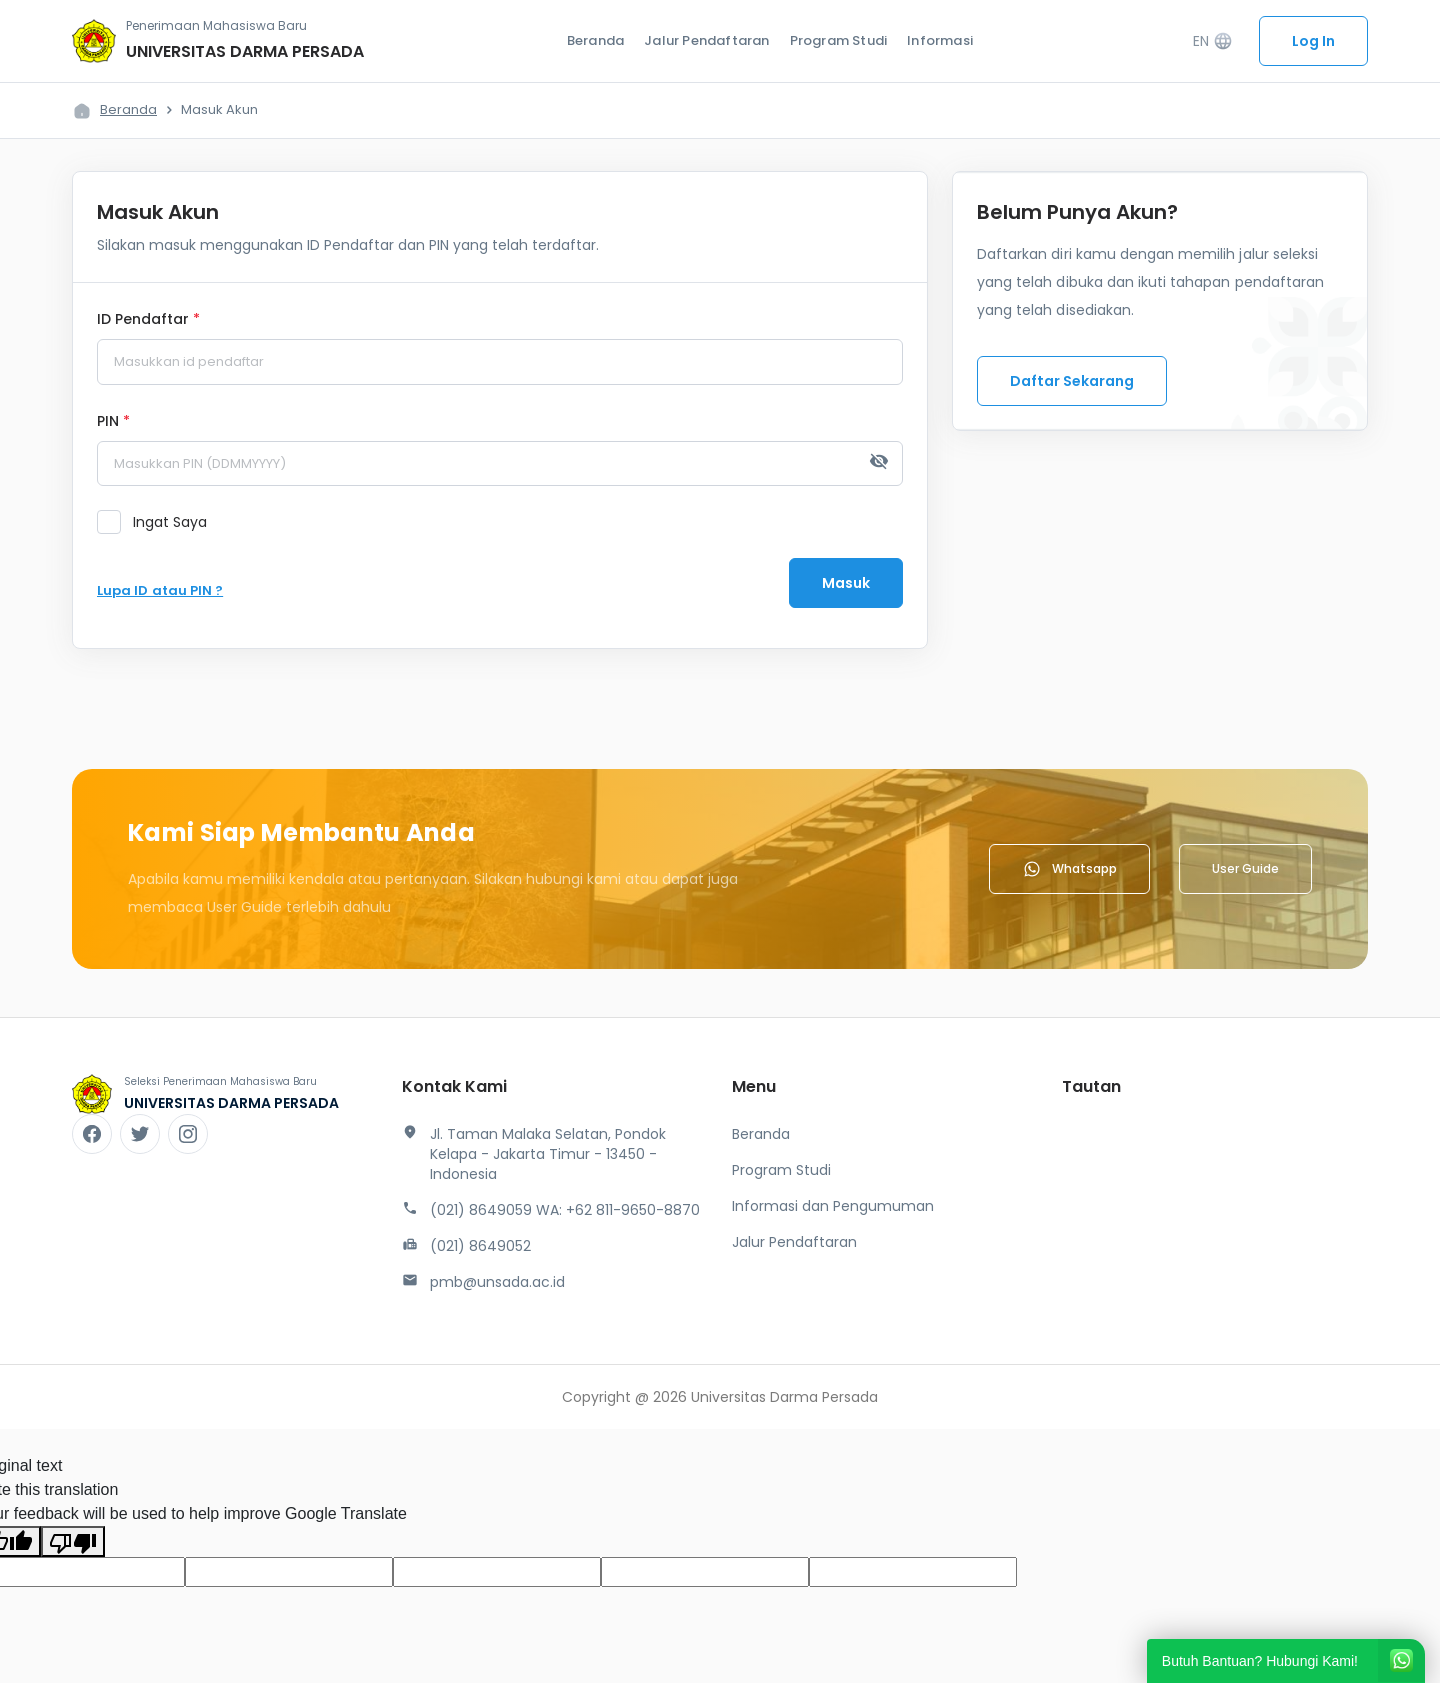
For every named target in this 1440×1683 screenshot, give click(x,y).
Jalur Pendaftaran (706, 40)
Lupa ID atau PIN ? (160, 590)
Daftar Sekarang (1072, 381)
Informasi (940, 40)
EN (1213, 41)
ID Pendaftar (148, 320)
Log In (1313, 41)
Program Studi (839, 40)
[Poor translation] (73, 1541)
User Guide (1245, 868)
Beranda (595, 40)
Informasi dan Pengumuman (833, 1206)
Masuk (846, 583)
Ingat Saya (170, 522)
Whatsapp (1069, 869)
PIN (113, 422)
